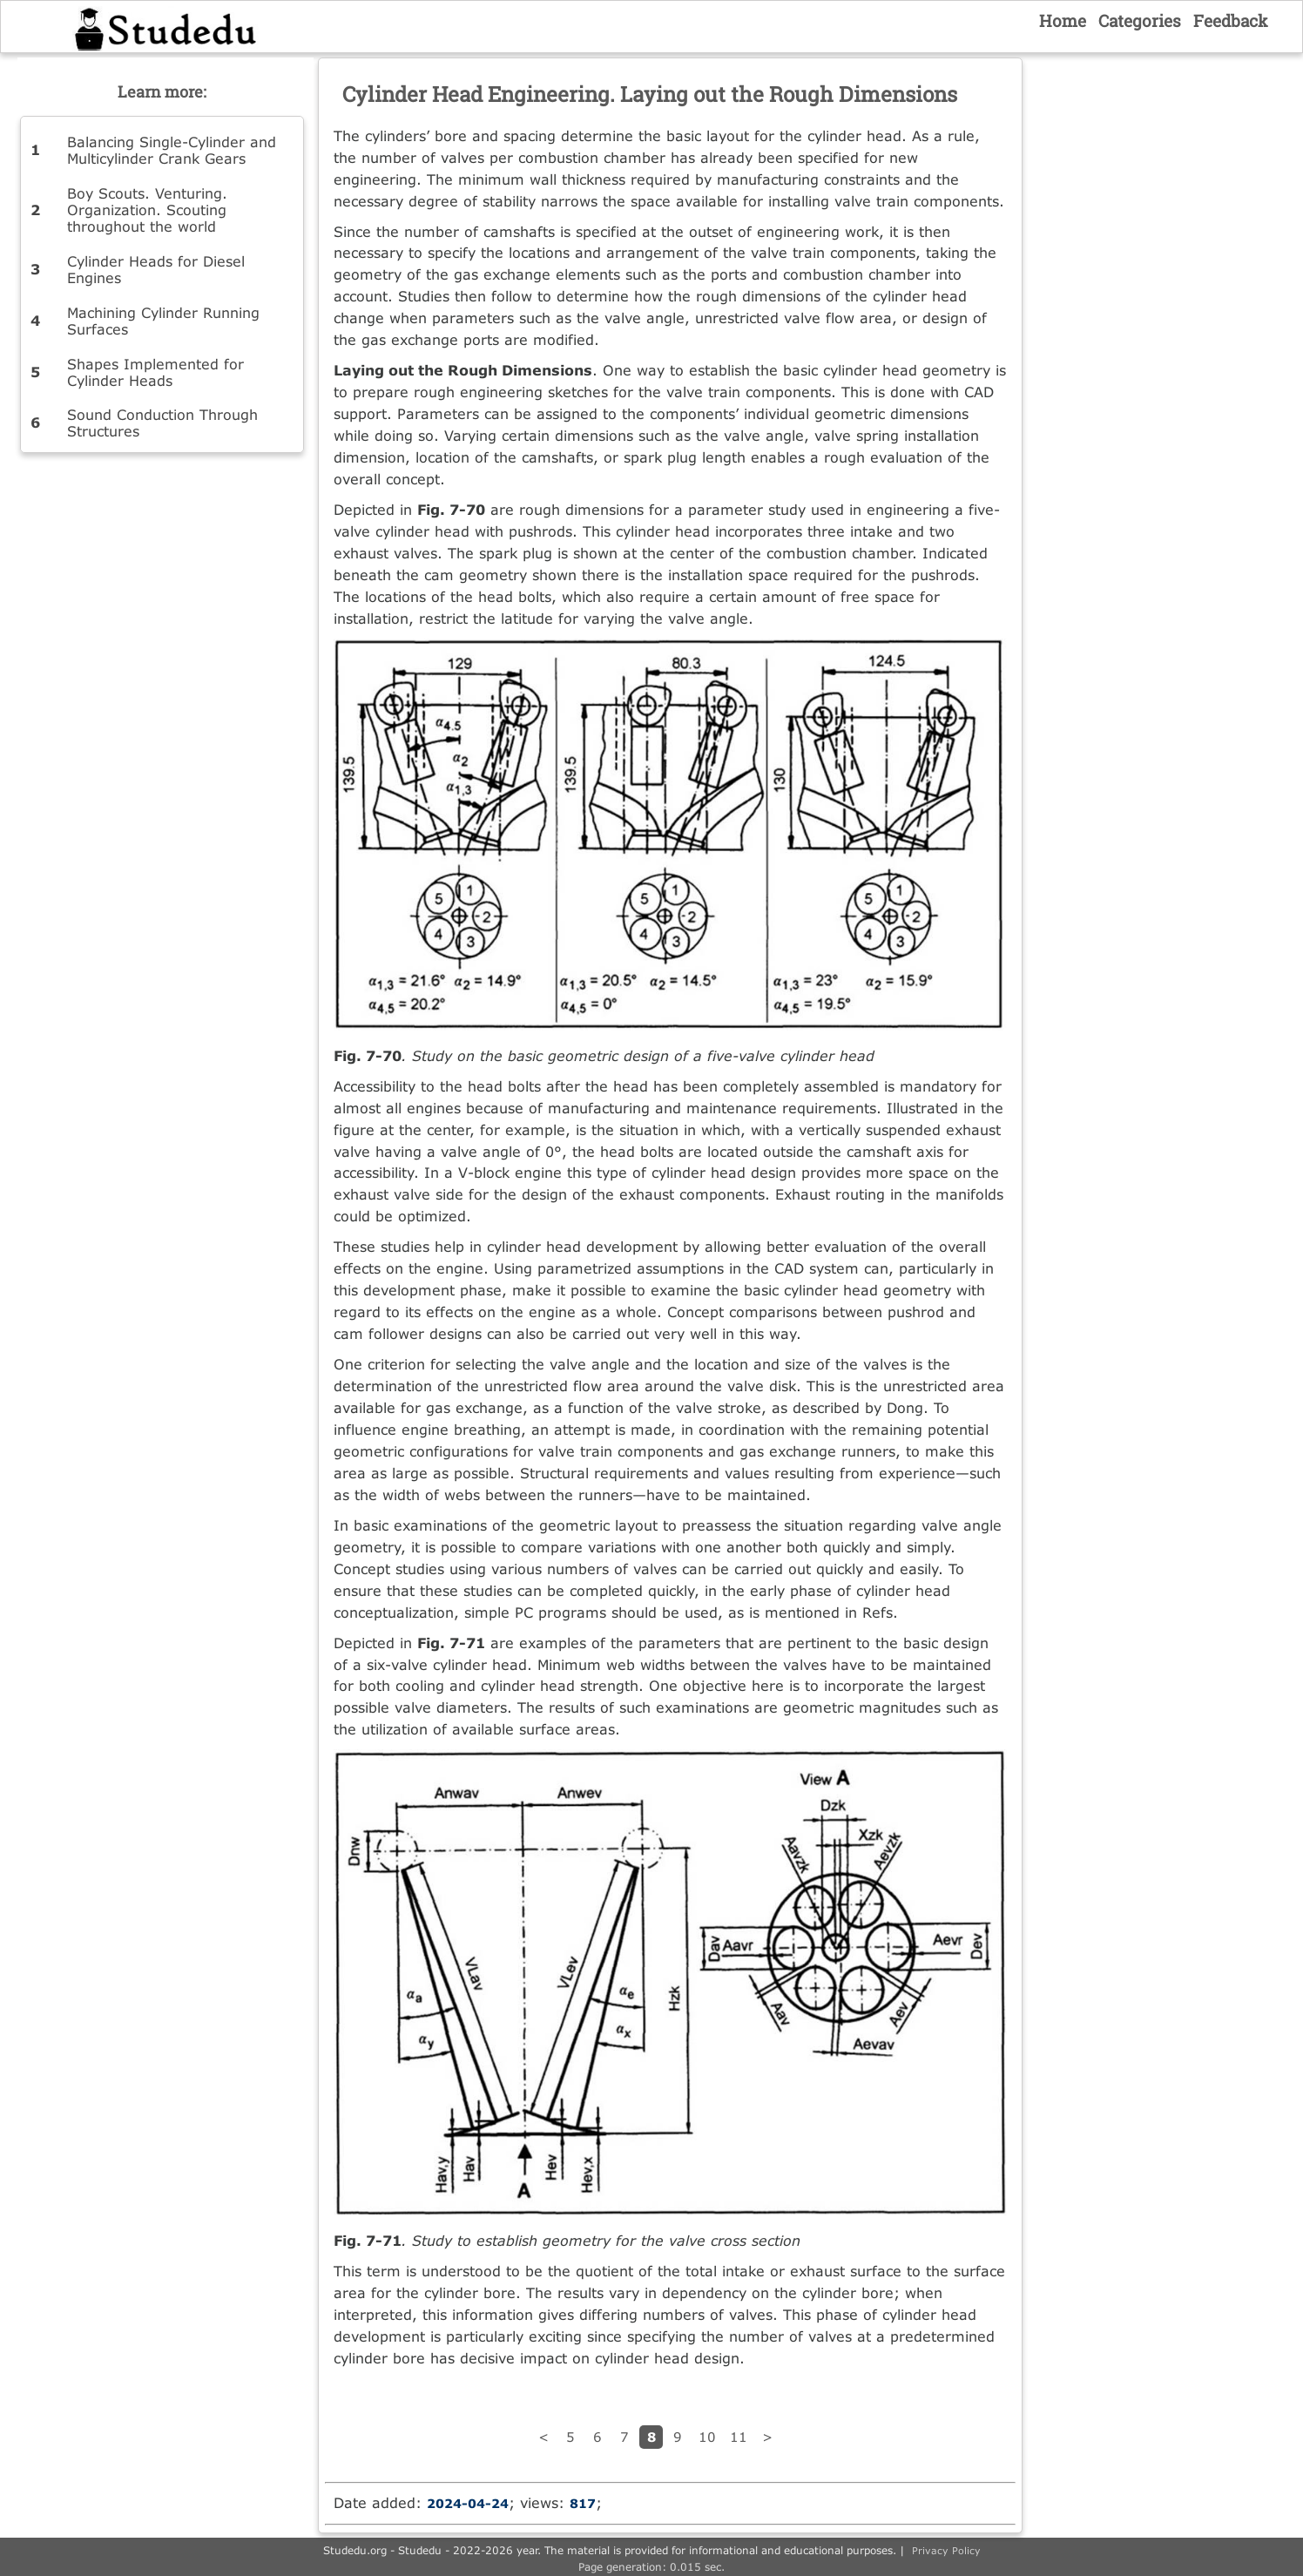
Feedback (1230, 20)
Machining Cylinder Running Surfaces (163, 320)
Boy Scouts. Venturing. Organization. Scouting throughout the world (147, 209)
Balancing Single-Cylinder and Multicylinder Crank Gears (171, 149)
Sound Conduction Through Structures (162, 422)
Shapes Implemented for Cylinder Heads (155, 372)
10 (707, 2436)
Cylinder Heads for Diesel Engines (156, 269)
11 (738, 2436)
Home (1062, 20)
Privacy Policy (946, 2550)
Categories (1139, 20)
